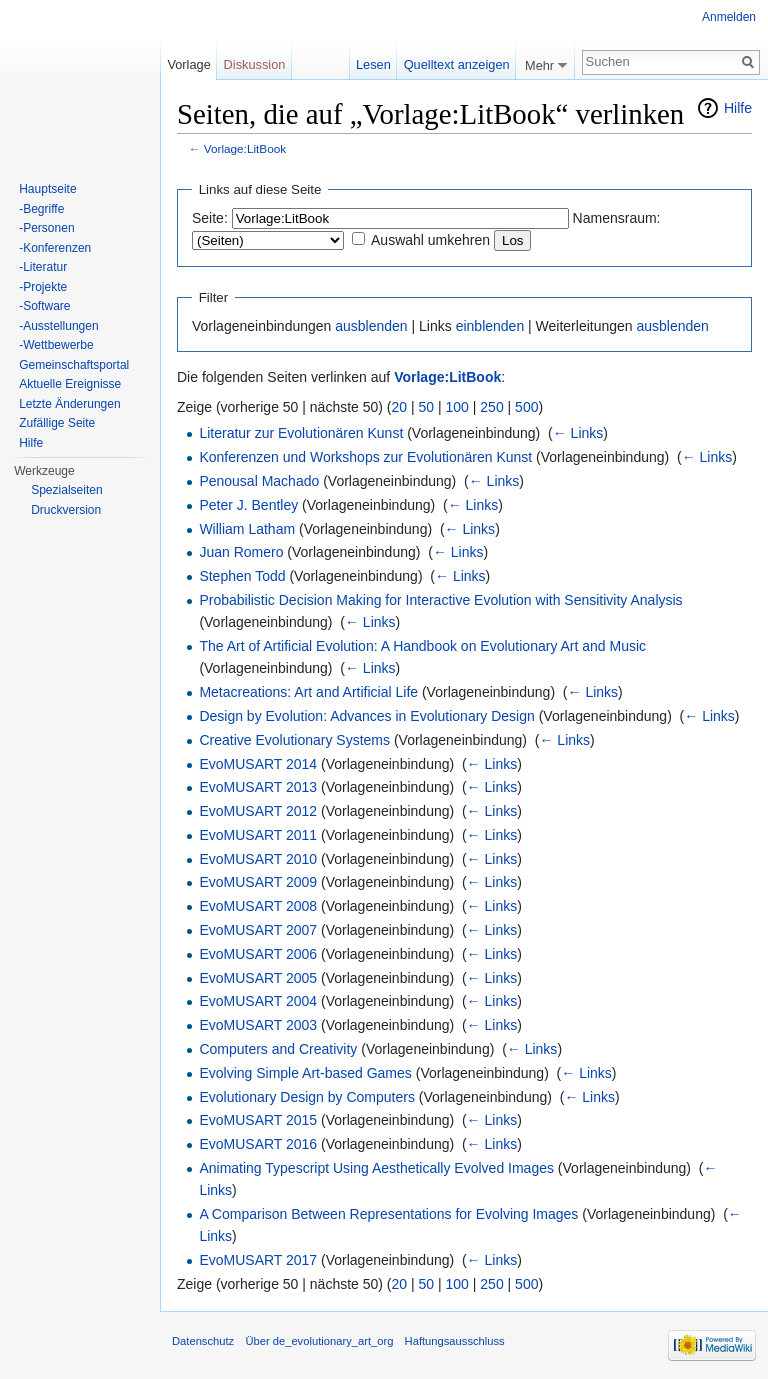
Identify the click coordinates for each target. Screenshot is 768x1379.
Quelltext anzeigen (457, 64)
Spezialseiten (66, 490)
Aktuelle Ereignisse (70, 384)
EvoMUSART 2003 (258, 1025)
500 (526, 407)
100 (457, 407)
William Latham (247, 529)
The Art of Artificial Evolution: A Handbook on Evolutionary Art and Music (422, 646)
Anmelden (729, 17)
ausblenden (371, 326)
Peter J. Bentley (248, 505)
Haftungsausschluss (455, 1341)
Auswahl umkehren (430, 240)
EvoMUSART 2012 (258, 811)
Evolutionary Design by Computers (307, 1097)
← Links (578, 433)
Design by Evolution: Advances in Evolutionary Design (366, 716)
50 (427, 407)
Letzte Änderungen (69, 404)
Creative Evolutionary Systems (294, 740)
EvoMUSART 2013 (258, 787)
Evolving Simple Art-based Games (305, 1073)
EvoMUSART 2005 (258, 978)
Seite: (210, 218)
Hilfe (738, 108)
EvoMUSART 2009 (258, 882)
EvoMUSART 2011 (258, 835)
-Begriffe (41, 209)
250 (491, 407)
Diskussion (255, 64)
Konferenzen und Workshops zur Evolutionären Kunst (365, 457)
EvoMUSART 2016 (258, 1144)
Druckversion (66, 510)
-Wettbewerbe (56, 345)
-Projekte (43, 287)
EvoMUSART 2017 (258, 1260)
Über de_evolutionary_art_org (319, 1341)
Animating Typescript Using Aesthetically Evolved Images (376, 1168)
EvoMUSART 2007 (258, 930)
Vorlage (188, 64)
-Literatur (43, 267)
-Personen (46, 228)
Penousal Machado (259, 481)
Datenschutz (203, 1341)
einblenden (490, 326)
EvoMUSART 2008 (258, 906)
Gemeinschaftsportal (74, 365)
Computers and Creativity (278, 1049)
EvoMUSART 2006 (258, 954)
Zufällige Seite (57, 423)
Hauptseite (47, 189)
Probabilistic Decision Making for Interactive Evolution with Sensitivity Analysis (440, 600)
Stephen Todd (242, 576)
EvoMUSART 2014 (258, 764)
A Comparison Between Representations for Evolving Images (388, 1214)
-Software (44, 306)
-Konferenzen (55, 248)
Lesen (373, 64)
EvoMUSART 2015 (258, 1120)
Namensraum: (617, 218)
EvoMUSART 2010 (258, 859)
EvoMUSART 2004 (258, 1001)
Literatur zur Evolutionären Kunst (301, 433)
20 (400, 407)
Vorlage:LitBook (245, 148)
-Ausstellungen (58, 326)
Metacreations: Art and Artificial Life (308, 692)
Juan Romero (241, 552)
